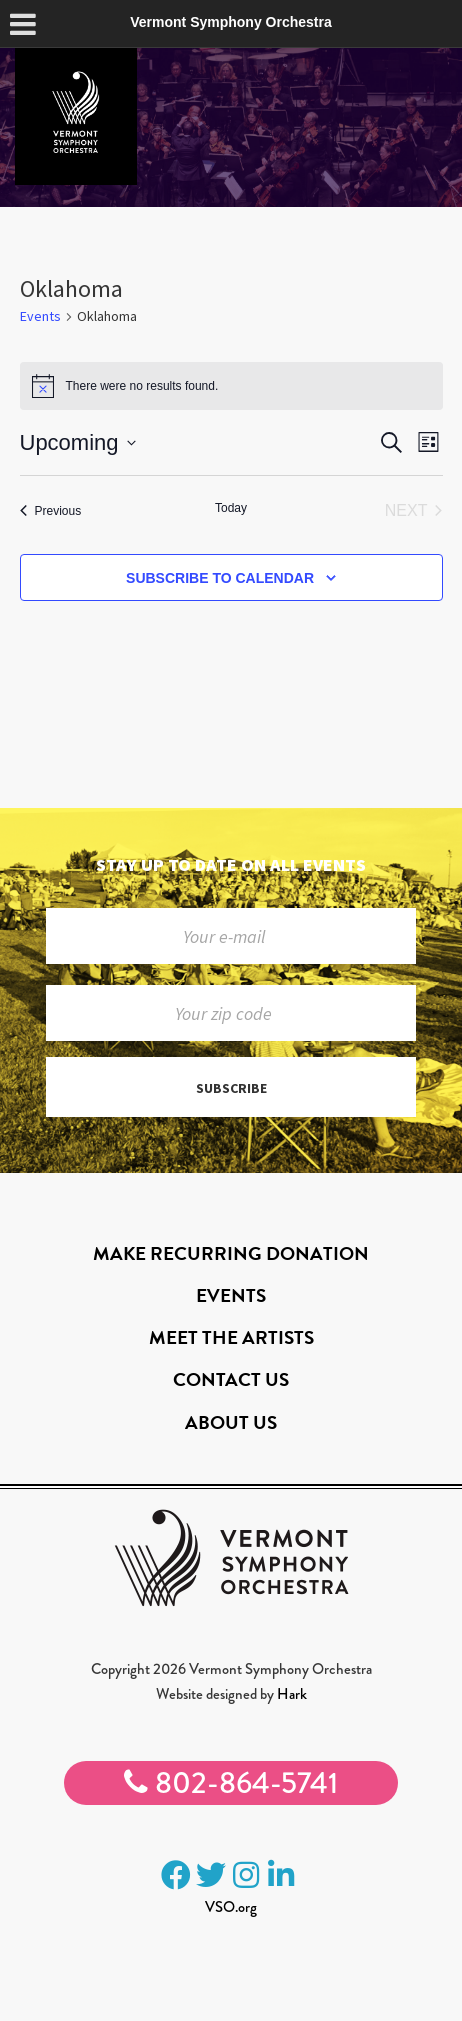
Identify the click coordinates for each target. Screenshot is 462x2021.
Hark (292, 1694)
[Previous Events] (51, 511)
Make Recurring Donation (231, 1253)
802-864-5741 (231, 1783)
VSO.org (231, 1907)
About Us (231, 1422)
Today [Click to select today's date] (231, 508)
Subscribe (231, 1088)
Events (40, 316)
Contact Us (231, 1379)
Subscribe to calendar (220, 578)
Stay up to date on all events (231, 864)
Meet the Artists (231, 1337)
